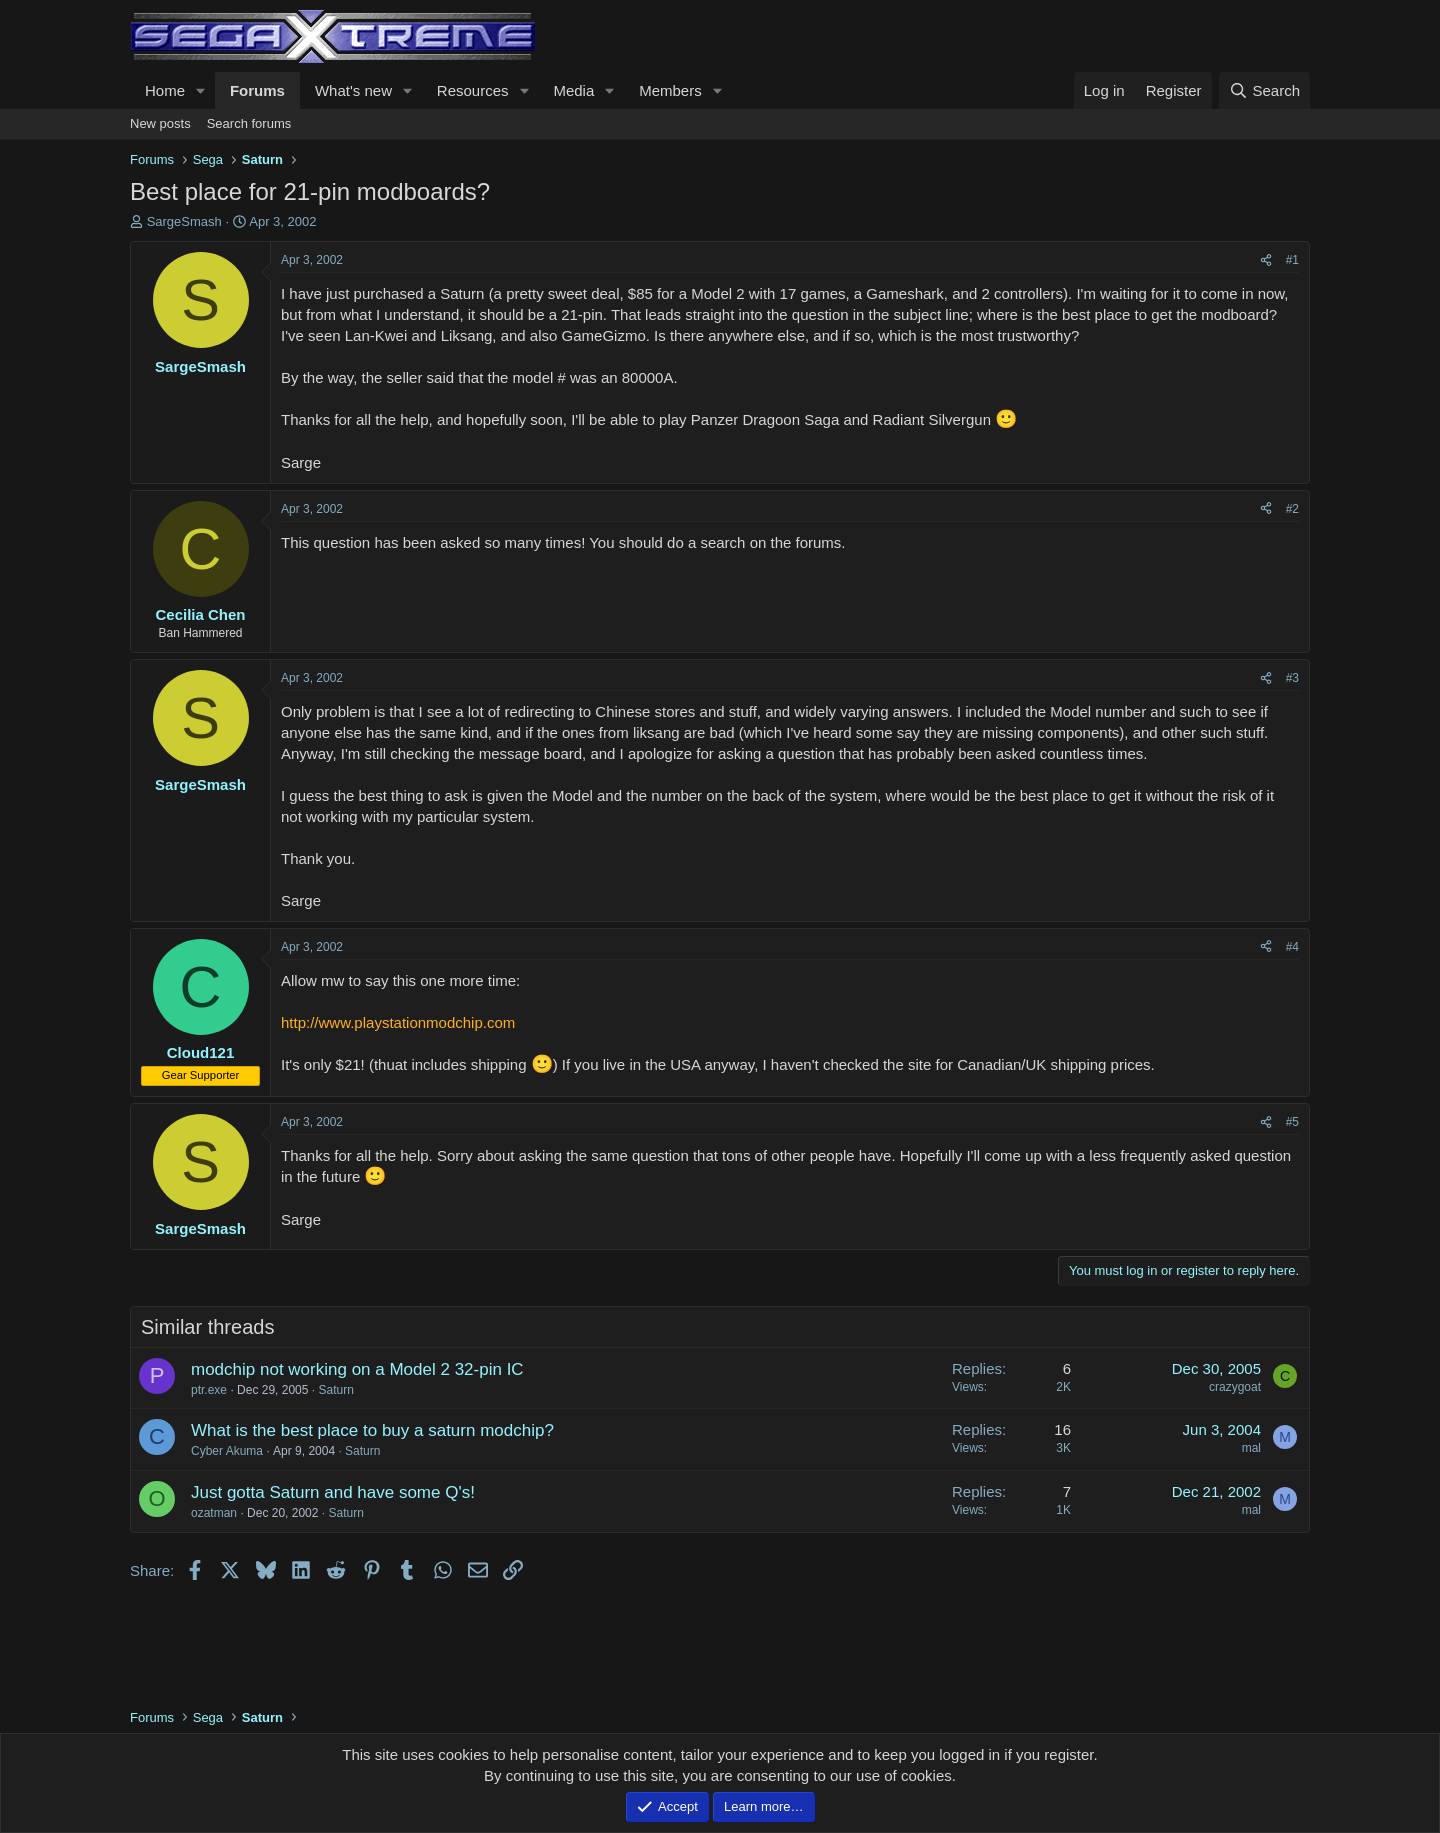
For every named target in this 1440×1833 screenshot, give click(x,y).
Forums (257, 90)
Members (670, 90)
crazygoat (1235, 1387)
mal (1251, 1448)
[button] (201, 90)
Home (165, 90)
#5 (1292, 1122)
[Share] (1266, 260)
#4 (1292, 947)
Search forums (249, 123)
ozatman (214, 1513)
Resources (473, 90)
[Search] (1264, 90)
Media (573, 90)
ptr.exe (209, 1390)
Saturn (335, 1390)
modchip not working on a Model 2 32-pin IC (357, 1369)
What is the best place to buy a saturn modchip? (372, 1430)
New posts (160, 123)
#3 (1292, 678)
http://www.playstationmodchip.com (398, 1022)
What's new (353, 90)
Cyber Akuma (227, 1451)
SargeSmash (184, 221)
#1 (1292, 260)
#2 (1292, 509)
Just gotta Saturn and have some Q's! (333, 1492)
